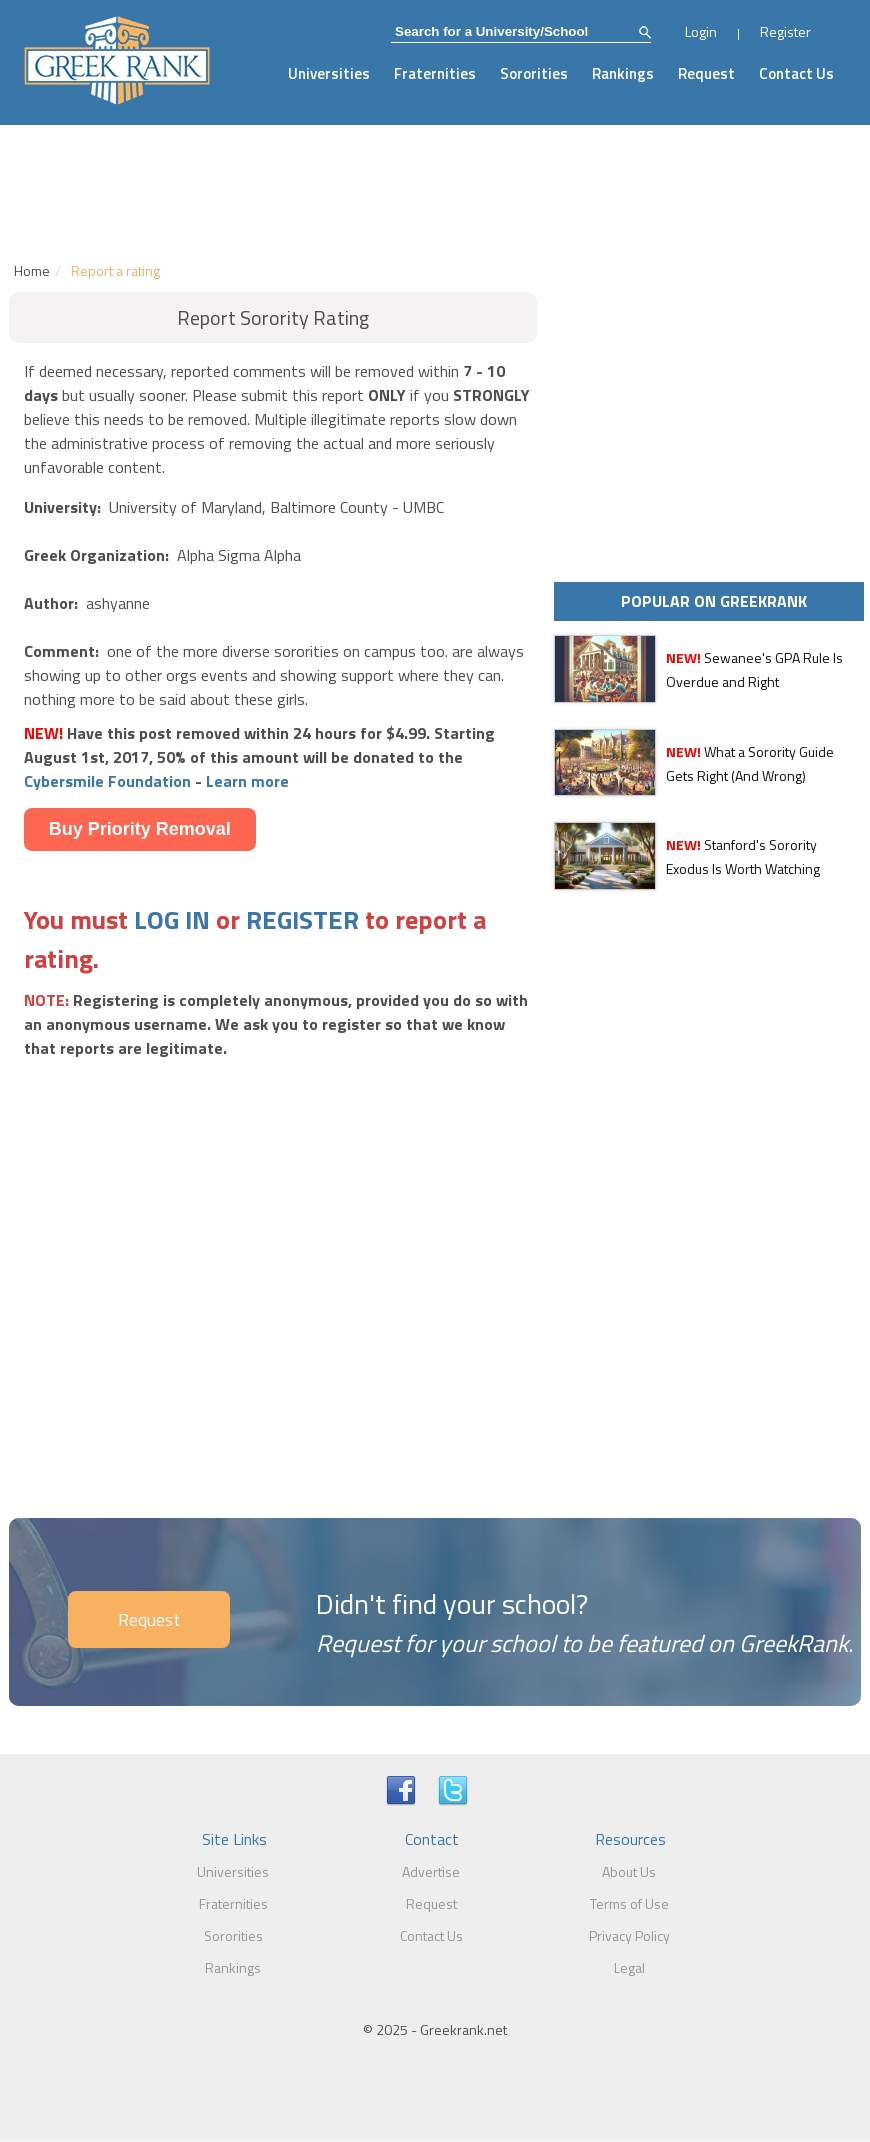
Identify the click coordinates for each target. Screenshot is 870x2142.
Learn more (247, 781)
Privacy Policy (629, 1935)
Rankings (623, 73)
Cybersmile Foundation (107, 781)
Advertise (431, 1871)
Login (701, 31)
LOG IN (172, 919)
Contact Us (796, 73)
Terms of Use (629, 1903)
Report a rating (115, 270)
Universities (329, 73)
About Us (629, 1871)
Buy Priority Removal (140, 829)
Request (706, 73)
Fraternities (435, 73)
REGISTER (302, 919)
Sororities (534, 73)
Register (785, 31)
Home (32, 270)
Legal (629, 1967)
